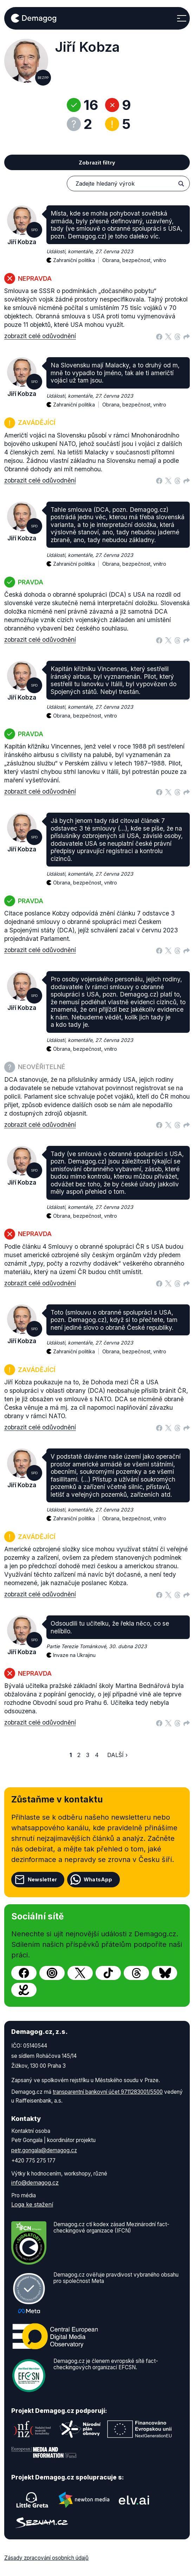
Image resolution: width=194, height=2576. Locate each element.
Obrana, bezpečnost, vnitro (134, 260)
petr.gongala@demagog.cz (44, 2150)
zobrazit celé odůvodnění (40, 336)
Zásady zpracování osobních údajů (46, 2558)
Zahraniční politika (77, 1347)
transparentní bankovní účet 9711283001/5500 (108, 2091)
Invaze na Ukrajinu (74, 1655)
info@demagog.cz (35, 2182)
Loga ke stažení (32, 2204)
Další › (117, 1754)
